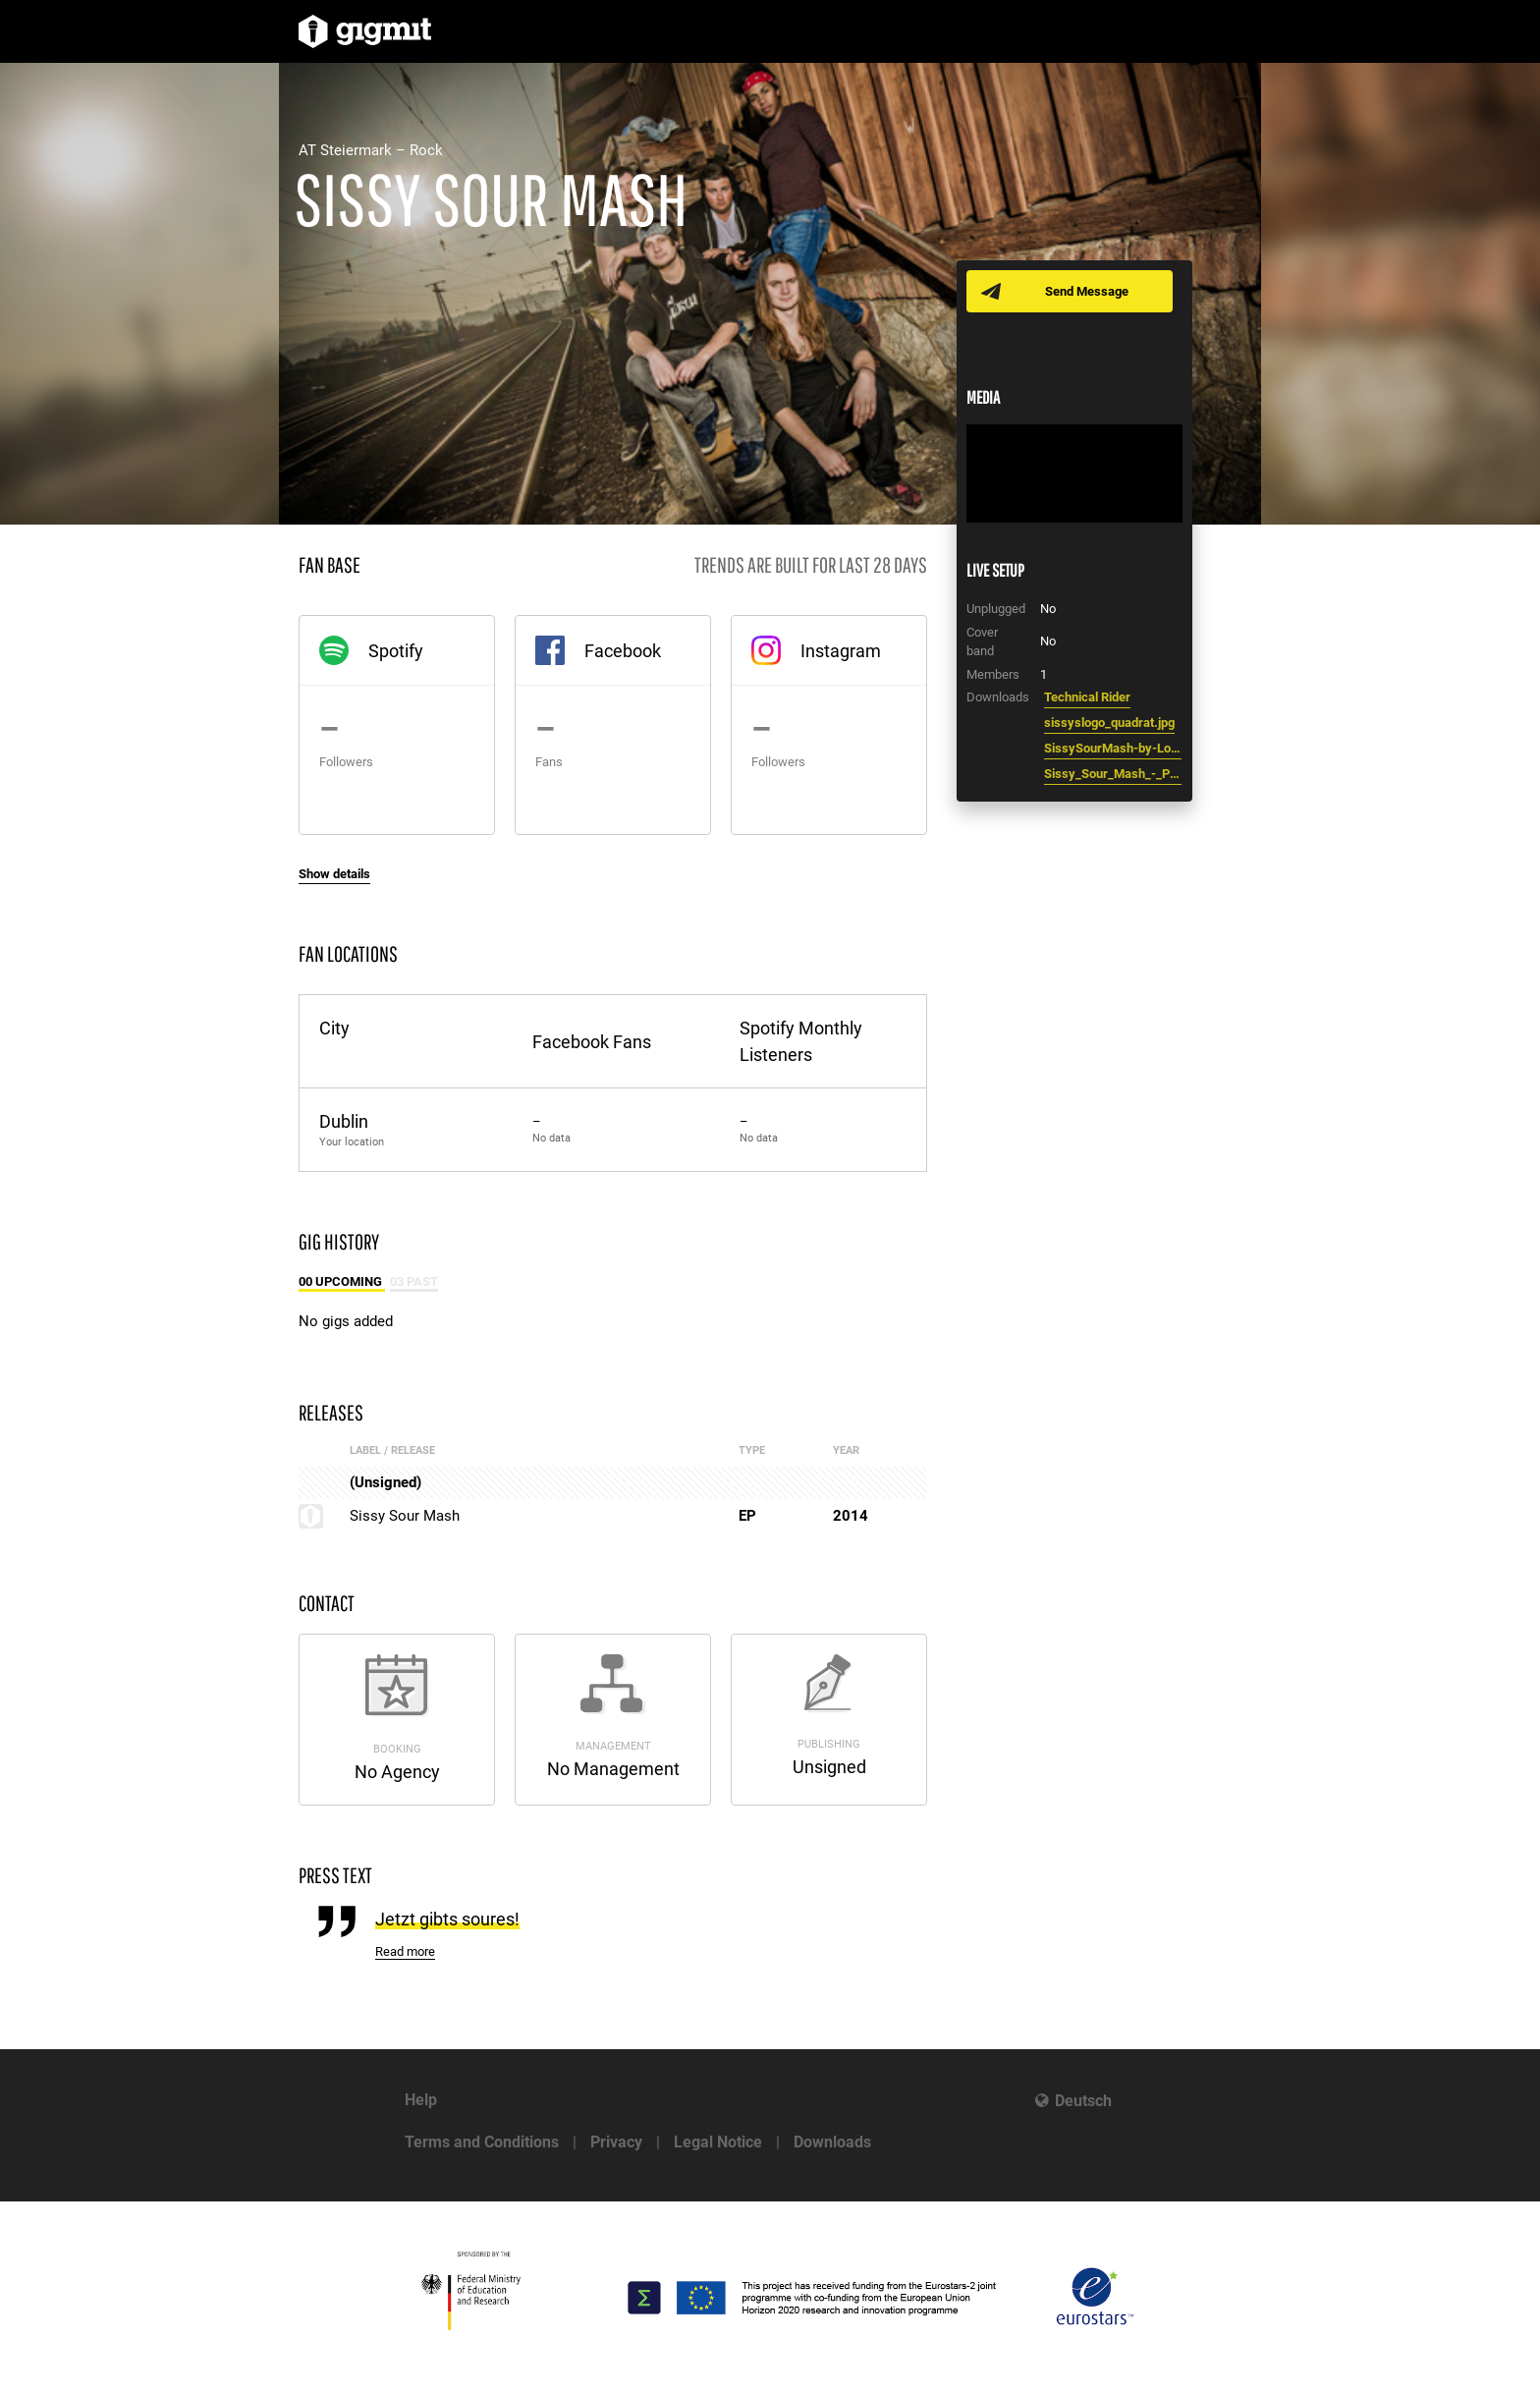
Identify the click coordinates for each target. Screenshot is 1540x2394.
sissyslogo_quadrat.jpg (1109, 722)
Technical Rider (1087, 697)
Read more (405, 1951)
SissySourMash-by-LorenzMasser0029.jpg (1113, 748)
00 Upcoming (342, 1281)
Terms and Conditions (482, 2142)
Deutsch (1083, 2100)
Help (421, 2099)
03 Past (414, 1281)
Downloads (832, 2142)
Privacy (616, 2142)
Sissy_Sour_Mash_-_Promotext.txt (1113, 773)
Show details (334, 873)
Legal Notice (718, 2142)
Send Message (1086, 291)
